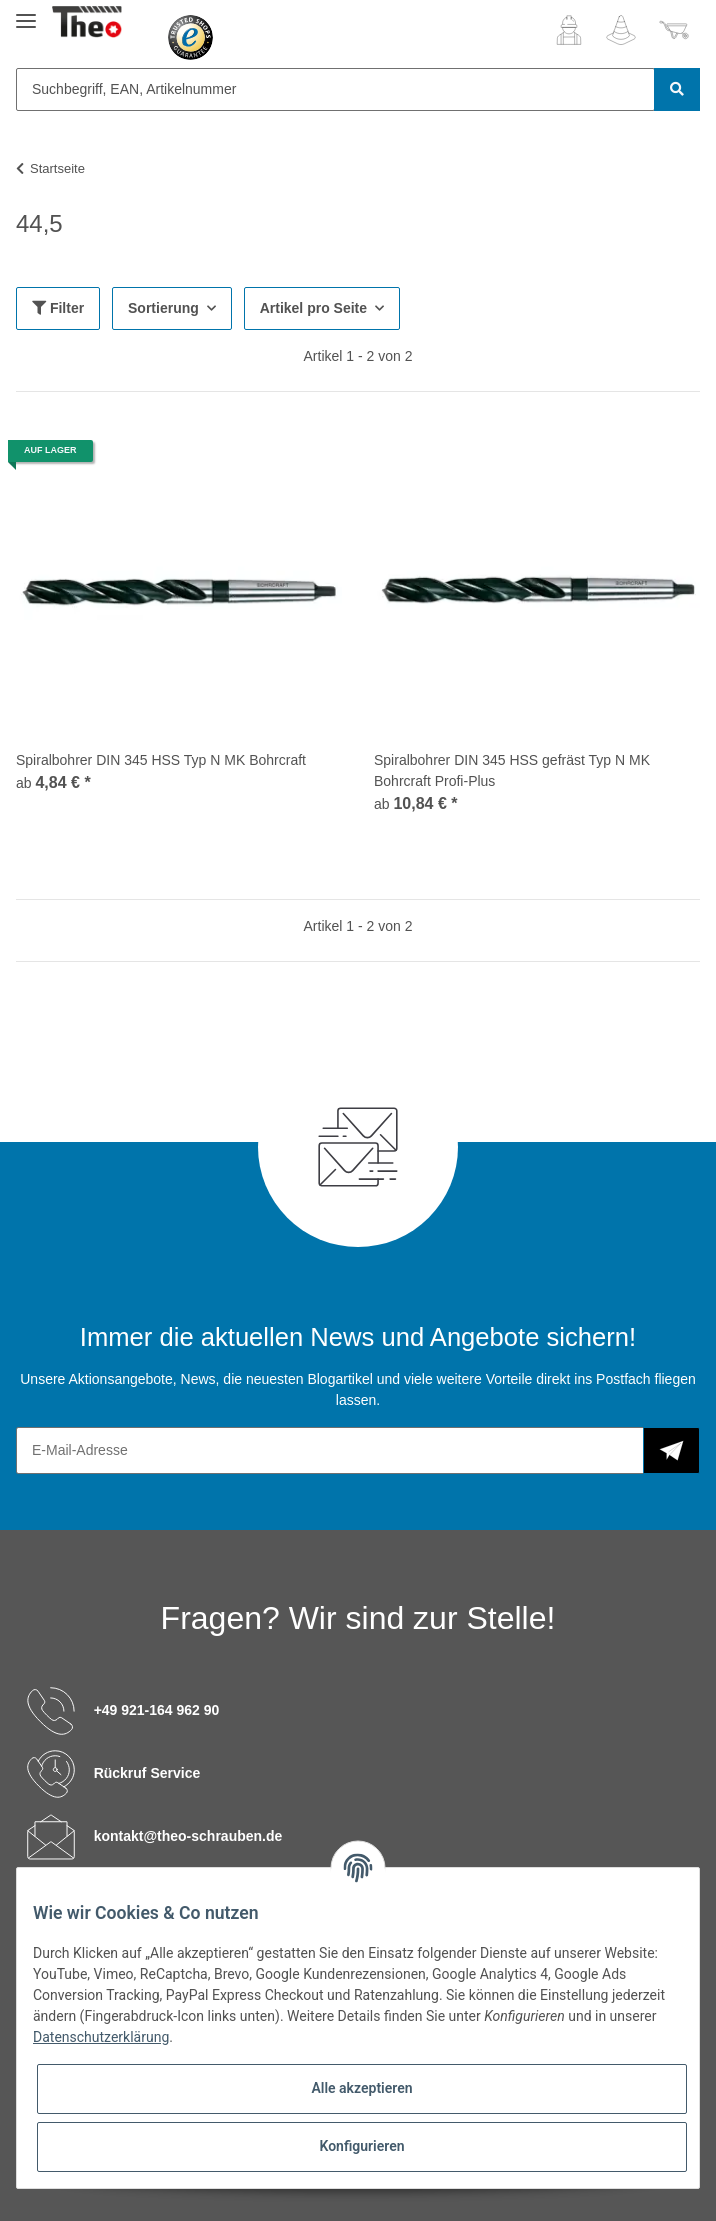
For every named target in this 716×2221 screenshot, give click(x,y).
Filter (58, 308)
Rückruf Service (147, 1772)
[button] (569, 30)
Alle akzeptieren (361, 2088)
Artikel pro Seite (313, 308)
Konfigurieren (361, 2146)
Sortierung (163, 308)
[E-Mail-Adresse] (330, 1450)
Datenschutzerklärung (101, 2037)
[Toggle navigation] (26, 12)
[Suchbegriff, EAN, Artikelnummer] (335, 89)
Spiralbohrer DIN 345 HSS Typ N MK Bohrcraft (161, 760)
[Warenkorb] (674, 30)
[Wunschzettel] (621, 30)
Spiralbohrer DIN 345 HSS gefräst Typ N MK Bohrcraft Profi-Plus (512, 770)
